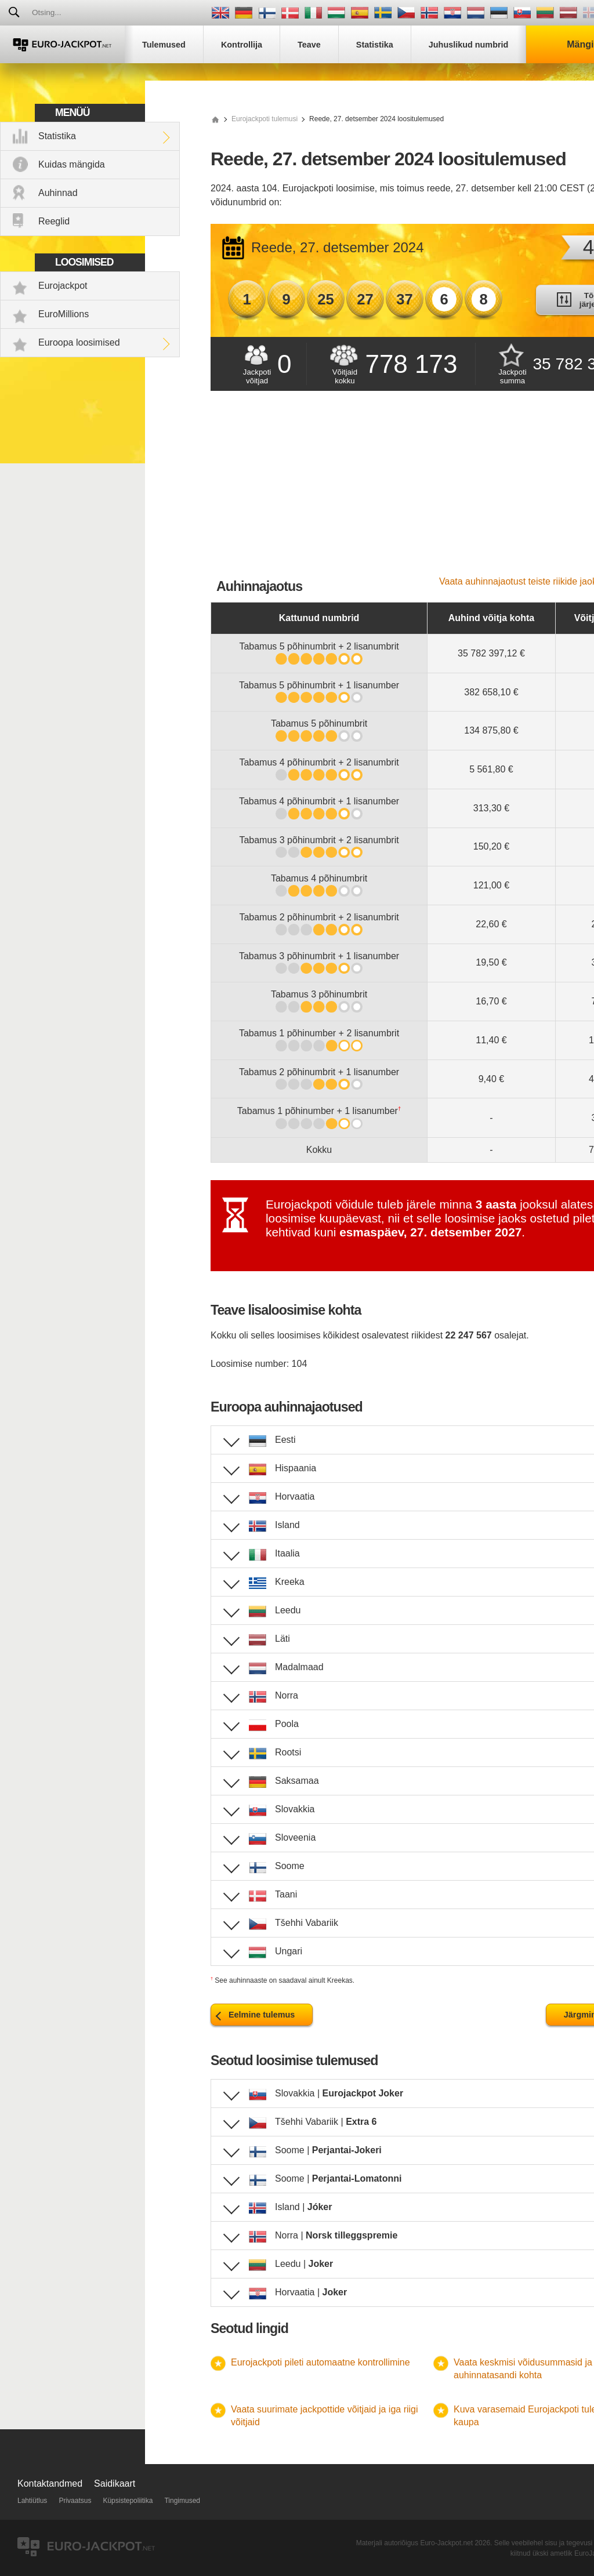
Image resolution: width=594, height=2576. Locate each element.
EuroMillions (63, 314)
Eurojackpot (63, 286)
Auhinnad (58, 193)
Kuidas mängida (71, 164)
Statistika (57, 136)
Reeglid (54, 221)
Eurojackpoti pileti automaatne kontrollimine (320, 2362)
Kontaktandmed (49, 2483)
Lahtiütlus (32, 2501)
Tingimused (182, 2501)
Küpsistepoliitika (128, 2501)
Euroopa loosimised (79, 342)
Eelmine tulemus (262, 2014)
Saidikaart (114, 2483)
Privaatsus (75, 2501)
